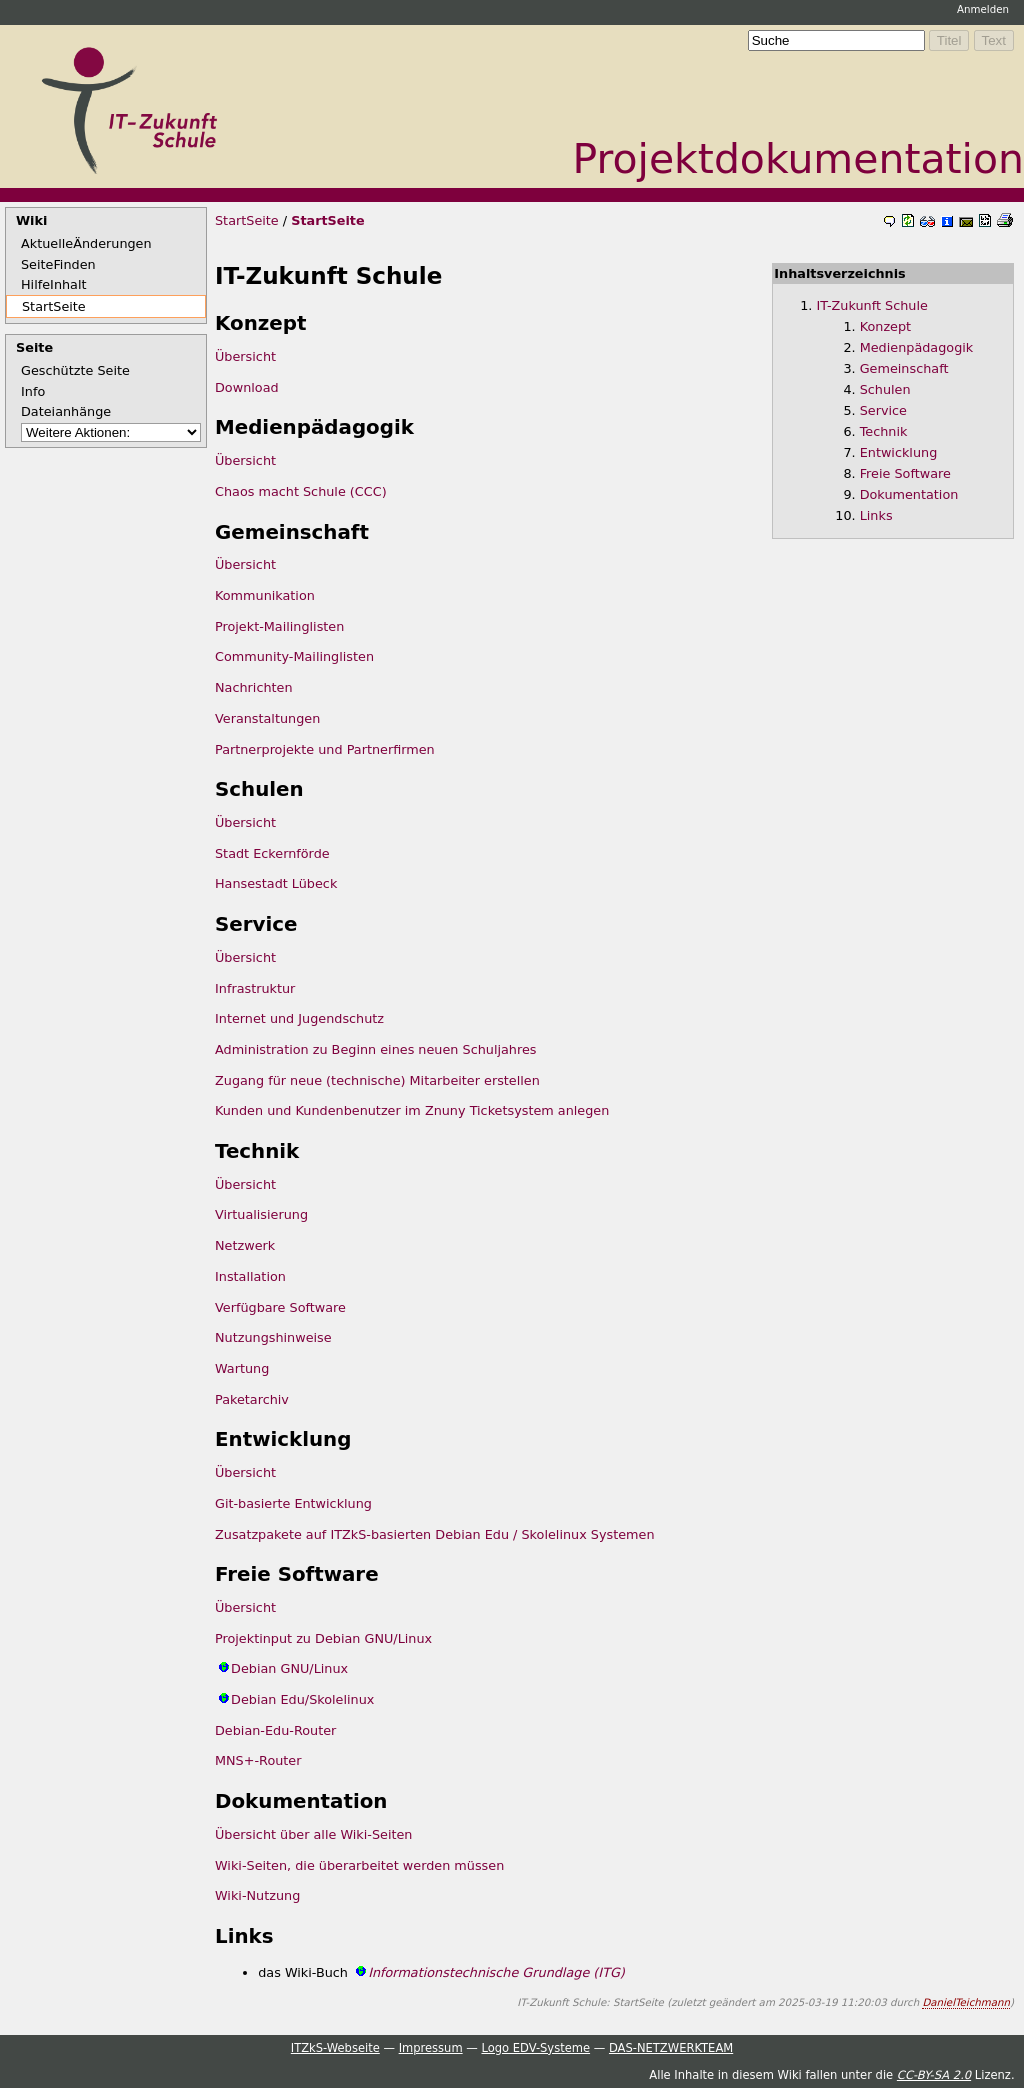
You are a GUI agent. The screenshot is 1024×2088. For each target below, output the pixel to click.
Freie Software (905, 473)
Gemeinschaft (904, 368)
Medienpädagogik (917, 347)
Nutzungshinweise (273, 1337)
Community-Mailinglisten (294, 656)
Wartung (242, 1368)
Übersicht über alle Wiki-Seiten (313, 1834)
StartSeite (54, 306)
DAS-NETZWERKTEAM (671, 2048)
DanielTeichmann (966, 2002)
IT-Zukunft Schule (872, 305)
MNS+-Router (258, 1760)
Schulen (885, 389)
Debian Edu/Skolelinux (302, 1699)
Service (883, 410)
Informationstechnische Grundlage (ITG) (496, 1972)
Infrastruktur (255, 988)
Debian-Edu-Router (275, 1730)
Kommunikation (265, 595)
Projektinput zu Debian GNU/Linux (323, 1638)
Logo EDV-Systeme (535, 2048)
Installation (250, 1276)
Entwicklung (899, 452)
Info (33, 391)
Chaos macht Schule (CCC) (301, 491)
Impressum (431, 2048)
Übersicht (245, 356)
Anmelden (983, 9)
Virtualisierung (261, 1214)
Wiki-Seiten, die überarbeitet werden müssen (359, 1865)
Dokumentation (909, 494)
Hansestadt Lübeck (276, 883)
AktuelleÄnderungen (86, 243)
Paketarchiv (252, 1399)
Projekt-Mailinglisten (279, 626)
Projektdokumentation (798, 159)
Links (876, 515)
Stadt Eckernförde (272, 853)
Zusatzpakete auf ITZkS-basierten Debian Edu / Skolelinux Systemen (435, 1534)
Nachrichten (254, 687)
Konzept (885, 326)
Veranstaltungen (267, 718)
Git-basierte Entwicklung (293, 1503)
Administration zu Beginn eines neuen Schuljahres (375, 1049)
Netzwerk (245, 1245)
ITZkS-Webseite (335, 2048)
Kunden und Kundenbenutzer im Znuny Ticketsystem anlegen (412, 1110)
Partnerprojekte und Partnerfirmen (325, 749)
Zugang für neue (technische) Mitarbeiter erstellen (377, 1080)
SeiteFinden (58, 264)
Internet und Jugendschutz (299, 1018)
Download (247, 387)
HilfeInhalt (54, 284)
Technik (884, 431)
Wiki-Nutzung (257, 1895)
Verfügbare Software (280, 1307)
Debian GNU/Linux (289, 1668)
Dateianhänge (66, 411)
